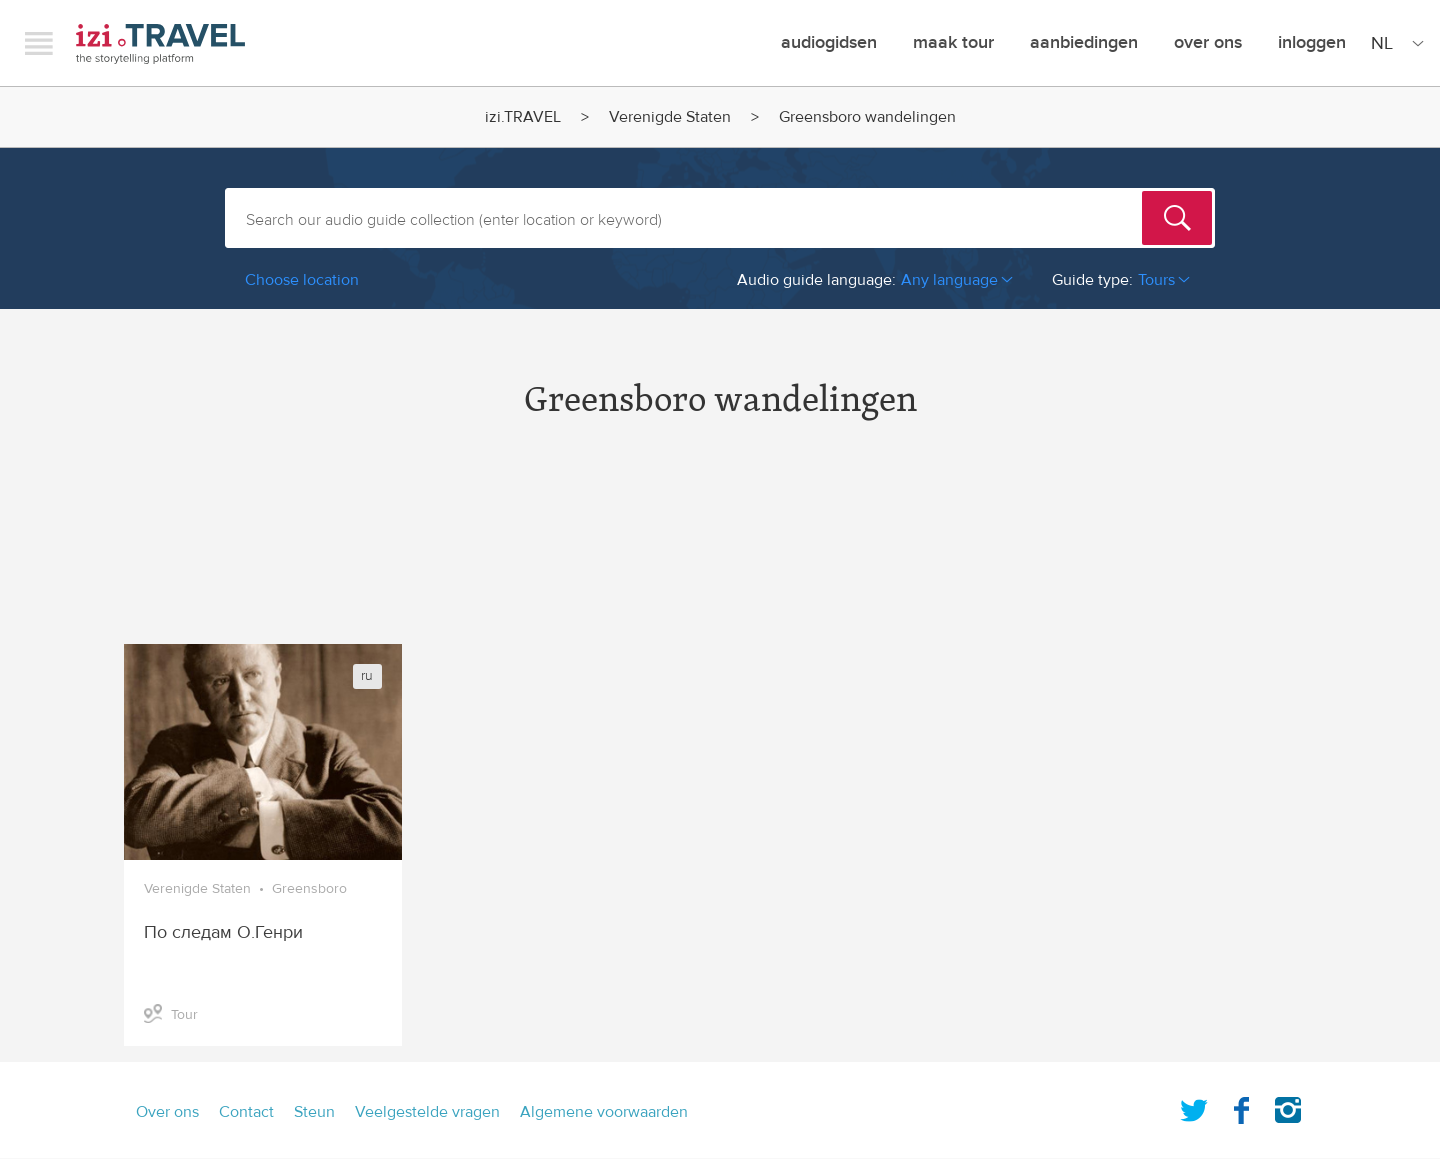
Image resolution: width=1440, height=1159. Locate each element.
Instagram (1288, 1106)
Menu (39, 43)
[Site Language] (1393, 43)
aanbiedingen (1084, 42)
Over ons (1208, 42)
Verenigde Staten (670, 117)
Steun (314, 1112)
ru (367, 676)
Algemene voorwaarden (604, 1112)
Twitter (1194, 1106)
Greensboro (309, 889)
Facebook (1241, 1106)
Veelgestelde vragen (427, 1112)
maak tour (953, 42)
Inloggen (1312, 42)
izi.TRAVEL (160, 43)
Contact (246, 1112)
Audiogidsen (829, 42)
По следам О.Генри (223, 932)
